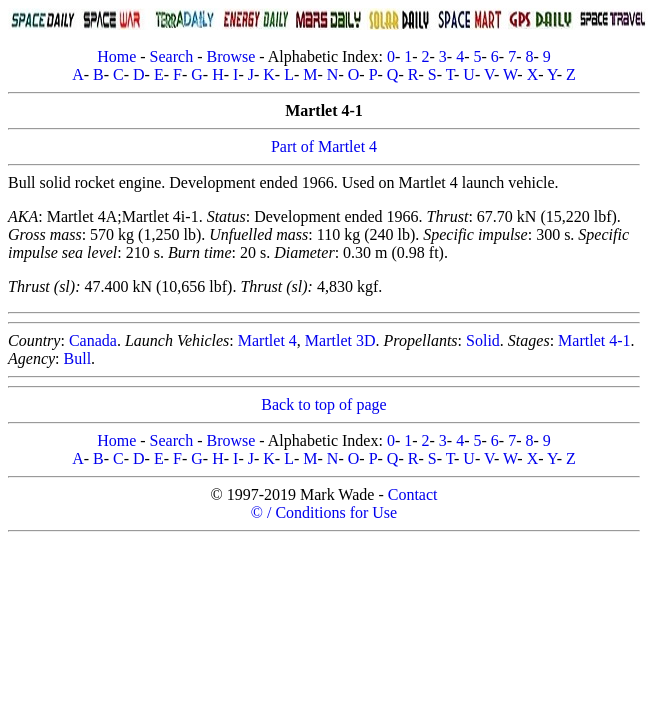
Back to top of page (323, 404)
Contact (413, 494)
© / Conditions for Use (324, 512)
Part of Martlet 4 (324, 146)
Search (172, 56)
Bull (78, 358)
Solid (483, 340)
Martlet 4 (267, 340)
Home (116, 56)
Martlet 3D (340, 340)
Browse (230, 56)
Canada (93, 340)
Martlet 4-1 (594, 340)
